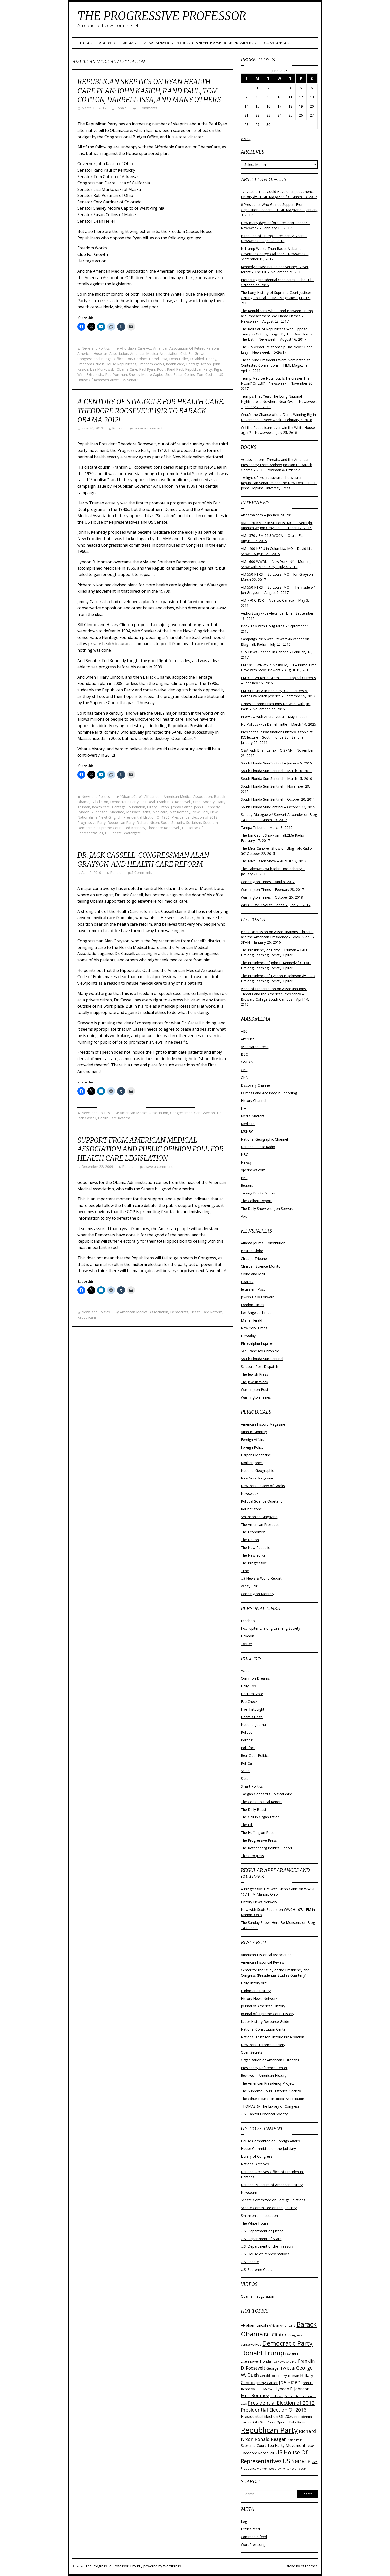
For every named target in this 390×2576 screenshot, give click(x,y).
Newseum (249, 2192)
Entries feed (250, 2529)
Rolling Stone (251, 1509)
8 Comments (147, 108)
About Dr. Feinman (117, 43)
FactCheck (249, 1701)
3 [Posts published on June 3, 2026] (279, 88)
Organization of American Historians (270, 2060)
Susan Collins (184, 374)
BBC (244, 1054)
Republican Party (198, 369)
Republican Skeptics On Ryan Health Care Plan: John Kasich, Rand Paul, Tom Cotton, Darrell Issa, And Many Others (149, 90)
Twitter (246, 1643)
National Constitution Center (264, 2029)
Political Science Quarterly (261, 1501)
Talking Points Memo (258, 1193)
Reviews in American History (263, 2075)
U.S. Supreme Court (256, 2269)
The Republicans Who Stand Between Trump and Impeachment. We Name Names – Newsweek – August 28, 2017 (277, 316)
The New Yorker (254, 1555)
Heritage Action (198, 364)
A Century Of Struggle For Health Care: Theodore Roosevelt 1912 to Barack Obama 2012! (151, 410)
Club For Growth (193, 353)
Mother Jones (252, 1462)
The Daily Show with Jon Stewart (267, 1208)
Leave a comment (148, 428)
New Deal (200, 812)
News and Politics (95, 348)
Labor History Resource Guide (265, 2021)
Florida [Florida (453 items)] (265, 2361)
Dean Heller (178, 358)
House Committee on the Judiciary (268, 2148)
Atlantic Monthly (254, 1432)
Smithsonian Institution (259, 2215)
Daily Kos (248, 1686)
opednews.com (253, 1170)
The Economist (253, 1532)
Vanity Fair (249, 1586)
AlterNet (247, 1039)
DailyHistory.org (253, 1983)
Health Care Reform (114, 1118)
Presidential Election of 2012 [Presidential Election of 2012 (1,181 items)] (281, 2402)
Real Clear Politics (255, 1755)
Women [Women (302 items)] (262, 2468)
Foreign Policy (252, 1447)
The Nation (250, 1539)
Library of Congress (256, 2156)
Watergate (132, 833)
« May (245, 138)
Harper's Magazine (256, 1455)
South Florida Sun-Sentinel (262, 1358)
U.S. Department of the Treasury (267, 2246)
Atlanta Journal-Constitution (263, 1243)
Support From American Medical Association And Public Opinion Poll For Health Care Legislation (150, 1149)
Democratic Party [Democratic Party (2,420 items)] (287, 2343)
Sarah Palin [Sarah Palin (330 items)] (295, 2440)
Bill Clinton (99, 801)
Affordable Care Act (135, 348)
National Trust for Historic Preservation (272, 2037)
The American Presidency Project (267, 2083)
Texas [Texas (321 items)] (310, 2446)
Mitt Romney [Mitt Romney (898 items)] (255, 2395)
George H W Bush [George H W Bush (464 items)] (280, 2368)
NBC (244, 1154)
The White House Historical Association (272, 2098)
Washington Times (256, 1397)
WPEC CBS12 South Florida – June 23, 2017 (275, 905)
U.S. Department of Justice (262, 2231)
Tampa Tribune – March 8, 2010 (266, 827)
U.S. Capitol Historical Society (264, 2114)
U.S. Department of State (261, 2238)
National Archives (255, 2164)
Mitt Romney (179, 812)
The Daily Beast (253, 1809)
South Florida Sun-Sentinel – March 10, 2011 (276, 770)
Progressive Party (91, 822)
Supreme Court (110, 827)
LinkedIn (247, 1636)
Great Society (204, 801)
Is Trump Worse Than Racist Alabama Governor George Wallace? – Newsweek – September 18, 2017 (274, 253)
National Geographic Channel (264, 1139)
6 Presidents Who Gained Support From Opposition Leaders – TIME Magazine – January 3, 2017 (279, 209)
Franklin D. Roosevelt (174, 801)
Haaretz (247, 1281)
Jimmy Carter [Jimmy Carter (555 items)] (267, 2382)
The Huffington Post (257, 1832)
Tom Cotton (207, 374)
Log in (246, 2521)
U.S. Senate (250, 2261)
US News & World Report (261, 1578)
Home (85, 43)
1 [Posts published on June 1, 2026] (257, 88)
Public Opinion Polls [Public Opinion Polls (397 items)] (281, 2422)
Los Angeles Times (256, 1312)
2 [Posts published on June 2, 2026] (268, 88)
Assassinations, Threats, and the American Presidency (200, 43)
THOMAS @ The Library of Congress (270, 2106)
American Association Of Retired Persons (186, 348)
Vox (244, 1216)
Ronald (121, 108)
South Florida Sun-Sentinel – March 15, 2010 (276, 778)
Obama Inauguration (257, 2296)
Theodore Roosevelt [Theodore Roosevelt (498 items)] (257, 2453)
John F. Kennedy (207, 807)
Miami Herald (251, 1320)
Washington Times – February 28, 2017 (272, 889)
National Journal (254, 1724)
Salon (245, 1770)
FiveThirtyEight (252, 1709)
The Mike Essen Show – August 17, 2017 (273, 861)
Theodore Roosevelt (163, 827)
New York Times (254, 1328)
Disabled (197, 358)
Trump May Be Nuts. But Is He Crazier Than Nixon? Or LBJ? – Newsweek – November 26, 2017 (277, 383)
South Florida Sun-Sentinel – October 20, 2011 (278, 799)
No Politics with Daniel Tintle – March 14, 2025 (278, 724)
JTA (243, 1108)
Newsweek (249, 1493)
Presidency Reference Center (264, 2067)
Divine (290, 2566)
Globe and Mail (253, 1274)
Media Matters (252, 1116)
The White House (255, 2223)
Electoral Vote (252, 1693)
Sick (168, 374)
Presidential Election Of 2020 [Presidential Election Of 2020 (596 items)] (267, 2416)
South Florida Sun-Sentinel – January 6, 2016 (276, 763)
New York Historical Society (263, 2044)
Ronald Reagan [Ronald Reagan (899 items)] (271, 2439)
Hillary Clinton (158, 807)
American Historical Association (266, 1954)
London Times (252, 1304)
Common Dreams (255, 1678)
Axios (245, 1670)
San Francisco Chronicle (260, 1351)
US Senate (130, 379)
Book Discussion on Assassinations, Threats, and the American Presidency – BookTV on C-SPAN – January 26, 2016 (277, 937)
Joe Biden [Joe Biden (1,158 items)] (290, 2382)
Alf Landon (153, 796)
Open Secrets (251, 2052)
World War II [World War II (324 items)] (300, 2468)
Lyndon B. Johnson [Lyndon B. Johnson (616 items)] (292, 2389)
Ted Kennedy (134, 827)
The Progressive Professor (161, 15)
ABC (244, 1031)
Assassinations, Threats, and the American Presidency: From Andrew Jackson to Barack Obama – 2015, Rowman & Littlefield (276, 464)
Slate (245, 1778)
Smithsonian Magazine (259, 1516)
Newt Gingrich (110, 817)
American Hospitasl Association (102, 353)
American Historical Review (262, 1962)
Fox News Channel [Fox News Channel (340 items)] (284, 2361)
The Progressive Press (259, 1840)
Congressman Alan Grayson (192, 1112)
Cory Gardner (136, 358)
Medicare (159, 812)
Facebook (249, 1620)
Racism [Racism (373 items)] (302, 2422)
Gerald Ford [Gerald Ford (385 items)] (268, 2376)
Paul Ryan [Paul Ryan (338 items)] (276, 2396)
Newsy (246, 1162)
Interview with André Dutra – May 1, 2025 (274, 716)
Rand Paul (175, 369)
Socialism (193, 822)
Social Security (172, 822)
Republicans (87, 1317)
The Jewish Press (254, 1374)
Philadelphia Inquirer (257, 1343)
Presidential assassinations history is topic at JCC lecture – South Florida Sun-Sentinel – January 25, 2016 (277, 737)
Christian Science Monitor (261, 1266)
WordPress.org (253, 2544)
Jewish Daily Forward (257, 1297)
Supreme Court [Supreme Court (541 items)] (253, 2445)
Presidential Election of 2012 (194, 817)
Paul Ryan (147, 369)
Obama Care (127, 369)
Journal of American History (263, 2006)
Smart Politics (252, 1786)
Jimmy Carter (181, 807)
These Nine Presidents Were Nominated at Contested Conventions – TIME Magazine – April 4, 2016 (276, 365)
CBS (244, 1069)
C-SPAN (247, 1062)
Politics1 (247, 1740)
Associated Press (254, 1046)
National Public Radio (258, 1147)
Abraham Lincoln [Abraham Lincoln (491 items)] (254, 2325)
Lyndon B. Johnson (92, 812)
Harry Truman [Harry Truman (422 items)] (288, 2375)
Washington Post (254, 1389)
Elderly (211, 358)
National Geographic (257, 1470)
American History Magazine (263, 1424)
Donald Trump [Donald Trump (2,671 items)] (262, 2352)
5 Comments (141, 872)
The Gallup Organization (260, 1817)
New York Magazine (257, 1478)
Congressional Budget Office (100, 358)
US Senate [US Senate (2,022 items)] (297, 2461)
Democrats (179, 1312)
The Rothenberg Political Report (266, 1848)
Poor (161, 369)
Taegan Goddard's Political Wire (266, 1794)
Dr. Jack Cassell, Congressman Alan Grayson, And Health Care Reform (143, 859)
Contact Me (276, 43)
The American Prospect (260, 1524)
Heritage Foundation (128, 807)
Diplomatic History (256, 1990)
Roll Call (247, 1763)
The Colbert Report (256, 1200)
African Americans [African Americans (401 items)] (282, 2325)
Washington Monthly (257, 1593)
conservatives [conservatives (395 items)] (251, 2344)
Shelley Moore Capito (146, 374)
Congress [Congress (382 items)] (295, 2335)
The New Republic (255, 1547)
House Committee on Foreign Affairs (270, 2141)
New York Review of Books (263, 1485)
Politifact (248, 1747)
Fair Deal (148, 801)
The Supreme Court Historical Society (271, 2091)
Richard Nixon (148, 822)
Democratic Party (124, 801)
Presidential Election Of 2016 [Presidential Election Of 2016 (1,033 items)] (273, 2409)
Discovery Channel (256, 1085)
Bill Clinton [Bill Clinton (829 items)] (275, 2334)
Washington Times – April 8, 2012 (268, 881)
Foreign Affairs (252, 1439)
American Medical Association (154, 353)
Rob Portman (116, 374)
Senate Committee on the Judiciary (269, 2207)
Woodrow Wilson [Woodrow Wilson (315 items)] (280, 2468)
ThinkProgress (252, 1855)
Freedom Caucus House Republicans (106, 364)
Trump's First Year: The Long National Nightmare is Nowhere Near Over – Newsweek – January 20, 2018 (279, 401)
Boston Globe (252, 1250)
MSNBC (247, 1131)
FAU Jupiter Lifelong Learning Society (270, 1628)
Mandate (117, 812)
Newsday (248, 1335)
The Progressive (254, 1563)
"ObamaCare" (131, 796)
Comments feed (254, 2536)
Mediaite (248, 1123)
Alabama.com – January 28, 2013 (267, 515)
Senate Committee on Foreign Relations (273, 2200)
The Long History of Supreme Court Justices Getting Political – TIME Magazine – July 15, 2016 (276, 297)
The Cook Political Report (261, 1801)
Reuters (247, 1185)
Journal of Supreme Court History (267, 2013)
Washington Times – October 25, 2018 (272, 897)
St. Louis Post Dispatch (259, 1366)
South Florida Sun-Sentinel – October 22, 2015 (278, 807)
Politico (247, 1732)
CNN (244, 1077)
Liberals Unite (252, 1717)
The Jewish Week (254, 1382)
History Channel (253, 1100)
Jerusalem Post (253, 1289)
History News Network (259, 1902)
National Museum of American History (272, 2184)
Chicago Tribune (254, 1258)
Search (307, 2494)
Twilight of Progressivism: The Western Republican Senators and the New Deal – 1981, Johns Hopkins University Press (279, 482)
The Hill (247, 1824)
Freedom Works (151, 364)
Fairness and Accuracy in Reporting (269, 1093)
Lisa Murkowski (102, 369)
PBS (244, 1177)
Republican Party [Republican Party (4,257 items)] (269, 2430)
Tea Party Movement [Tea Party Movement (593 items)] (286, 2445)
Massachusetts (138, 812)
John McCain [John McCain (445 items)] (265, 2389)
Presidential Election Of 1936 (146, 817)
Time (245, 1570)
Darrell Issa (158, 358)
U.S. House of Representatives (265, 2254)
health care (175, 364)
